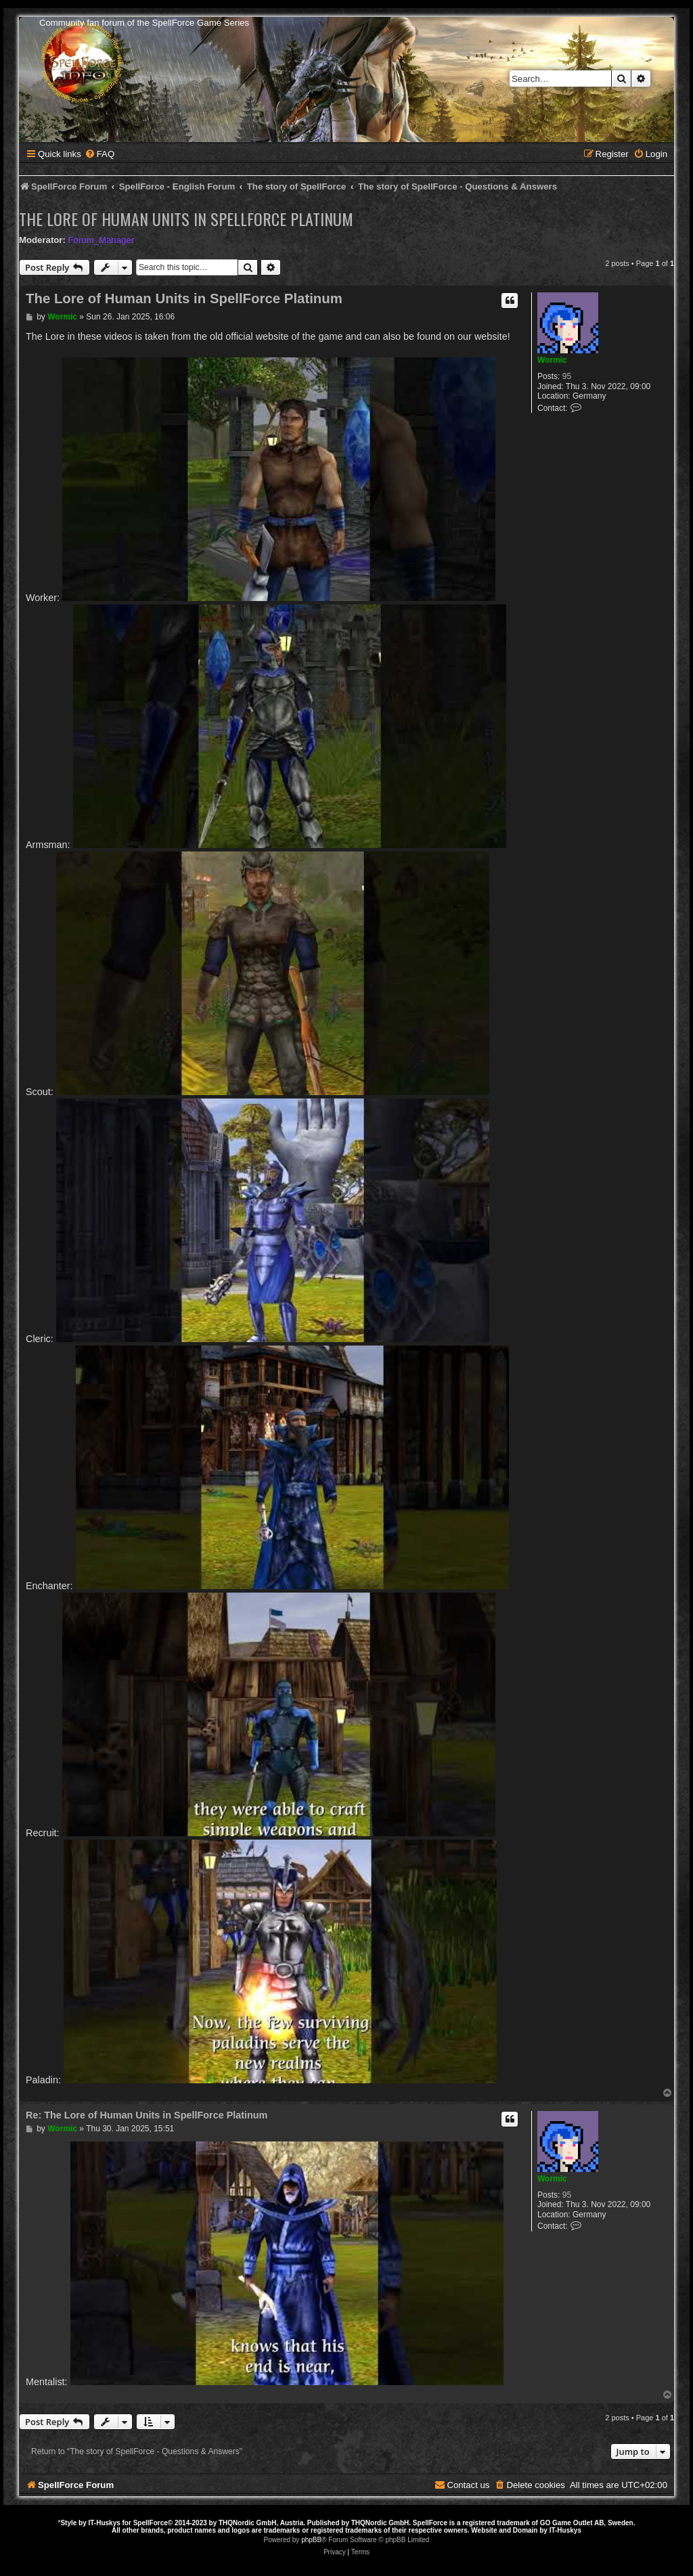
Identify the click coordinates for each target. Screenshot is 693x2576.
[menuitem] (99, 154)
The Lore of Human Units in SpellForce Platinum (186, 218)
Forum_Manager (101, 240)
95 (566, 376)
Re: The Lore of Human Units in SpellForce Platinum (146, 2115)
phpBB (311, 2540)
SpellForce (150, 2523)
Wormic (552, 360)
